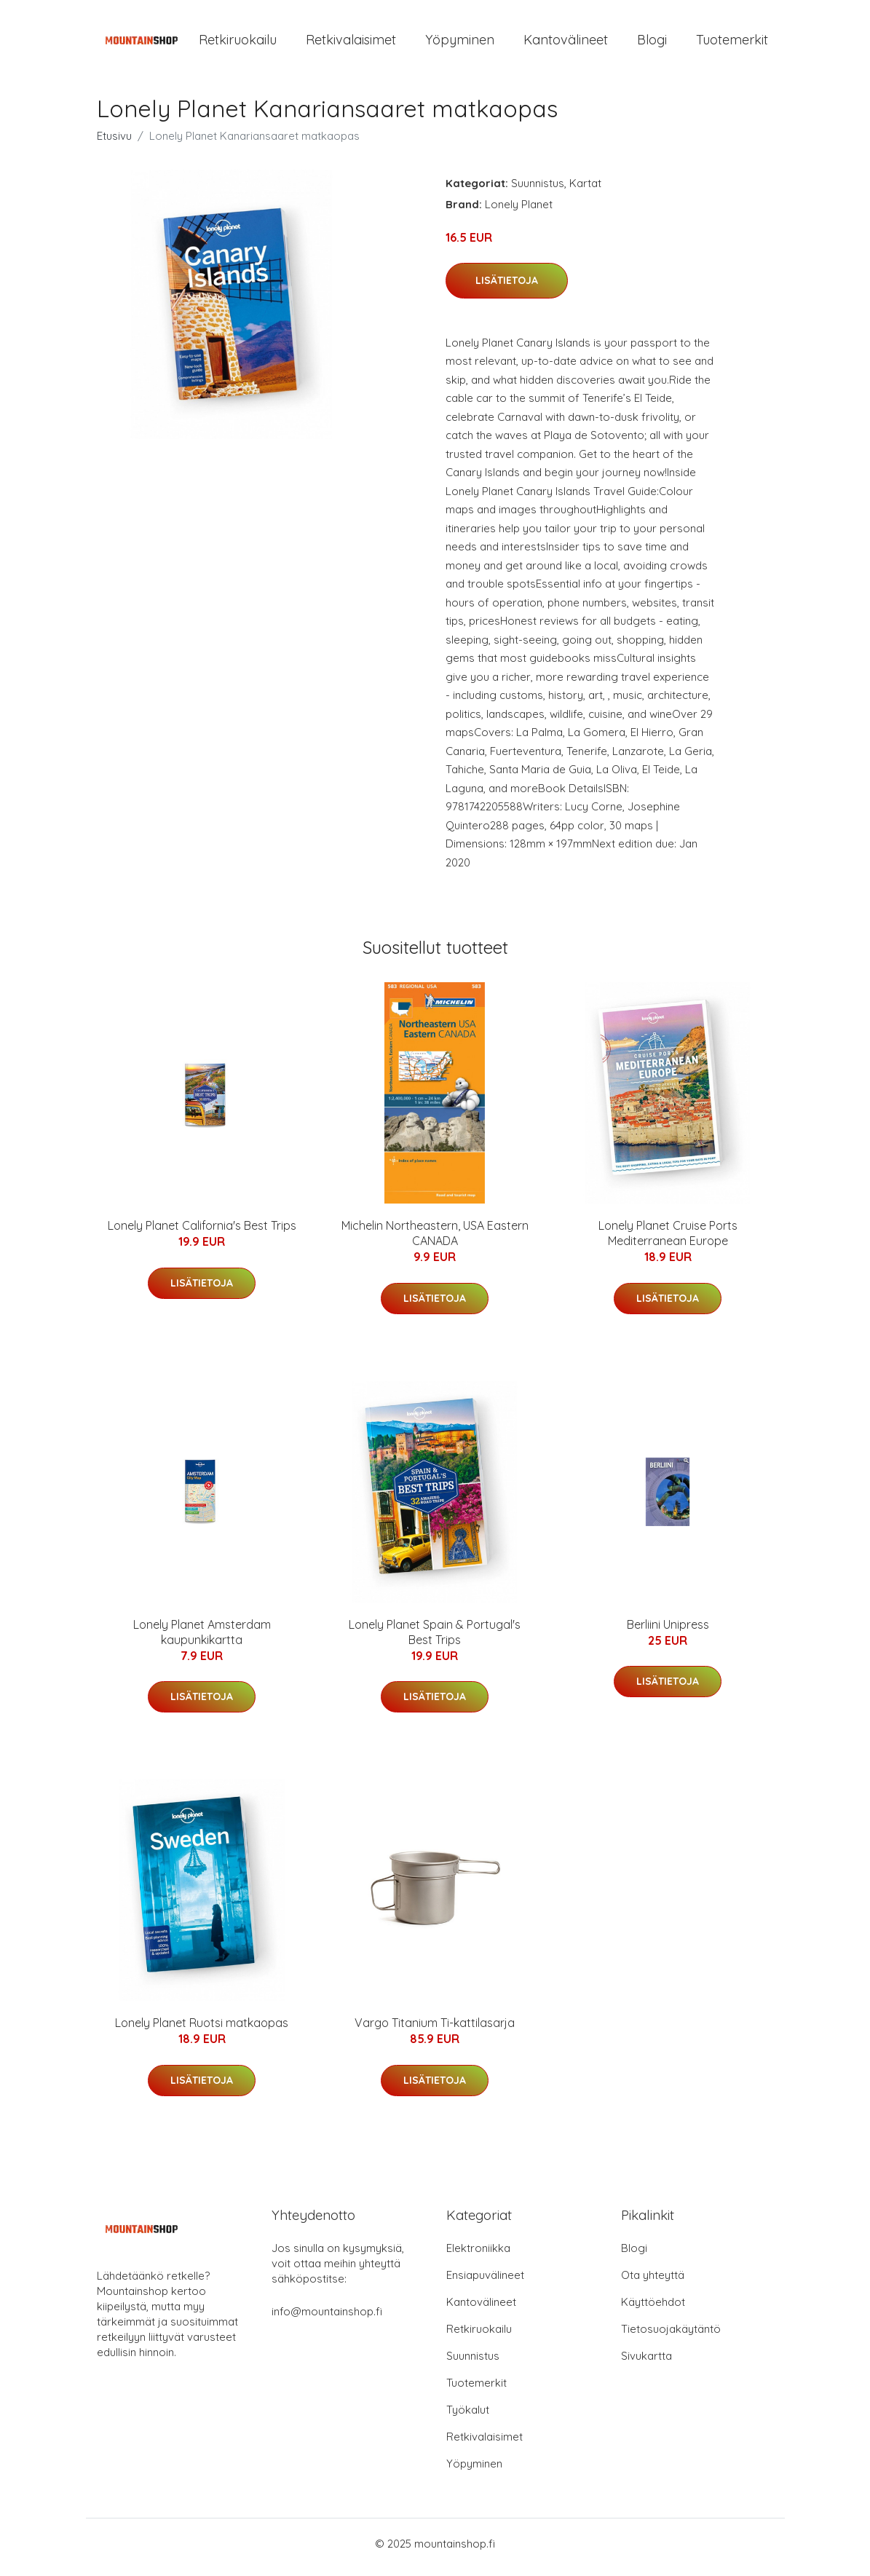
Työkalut (467, 2417)
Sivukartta (646, 2363)
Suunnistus (537, 190)
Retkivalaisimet (351, 43)
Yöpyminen (459, 43)
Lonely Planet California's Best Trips (202, 1233)
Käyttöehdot (653, 2309)
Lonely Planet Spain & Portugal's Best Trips (435, 1639)
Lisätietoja (506, 287)
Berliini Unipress (668, 1631)
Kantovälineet (565, 43)
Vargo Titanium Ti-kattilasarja (435, 2030)
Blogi (652, 43)
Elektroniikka (478, 2255)
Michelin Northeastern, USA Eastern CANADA (435, 1241)
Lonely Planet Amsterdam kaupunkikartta (202, 1639)
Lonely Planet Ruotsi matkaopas (201, 2030)
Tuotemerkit (732, 43)
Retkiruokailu (238, 43)
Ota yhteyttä (652, 2282)
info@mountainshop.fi (327, 2319)
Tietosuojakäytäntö (671, 2336)
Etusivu (114, 143)
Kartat (585, 190)
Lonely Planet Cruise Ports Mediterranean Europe (667, 1241)
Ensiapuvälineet (485, 2282)
